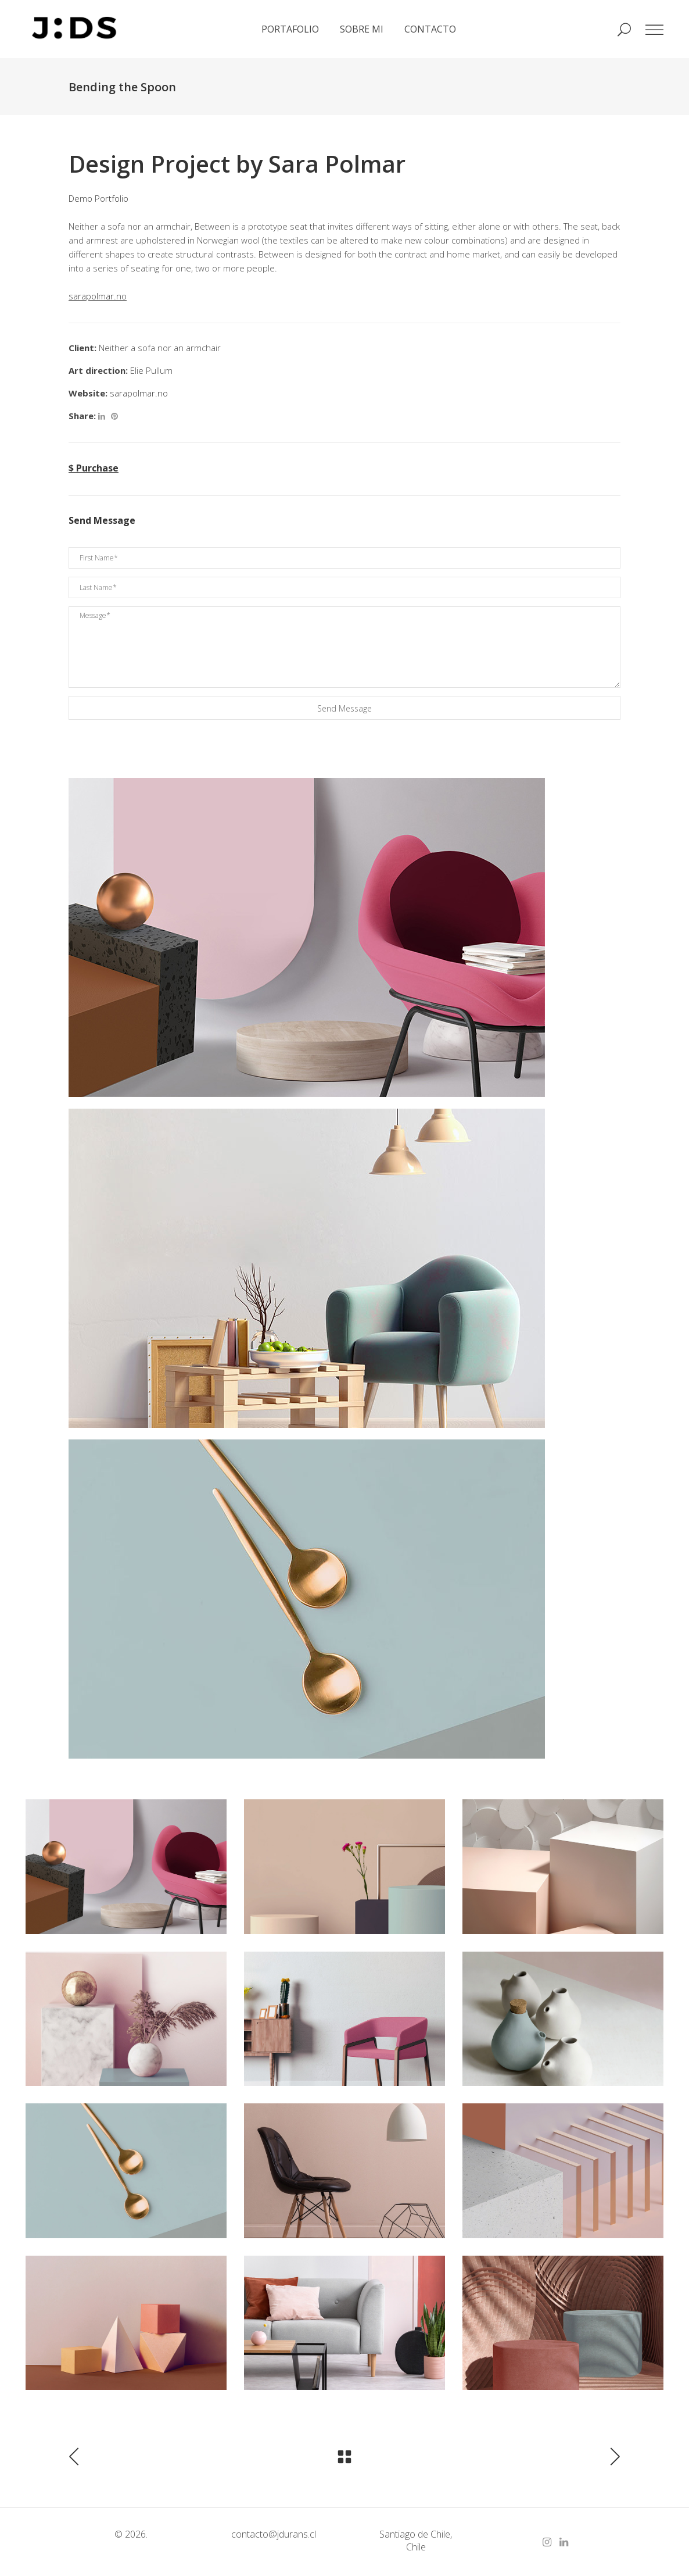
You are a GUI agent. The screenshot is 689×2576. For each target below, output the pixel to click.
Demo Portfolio (98, 198)
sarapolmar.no (139, 393)
